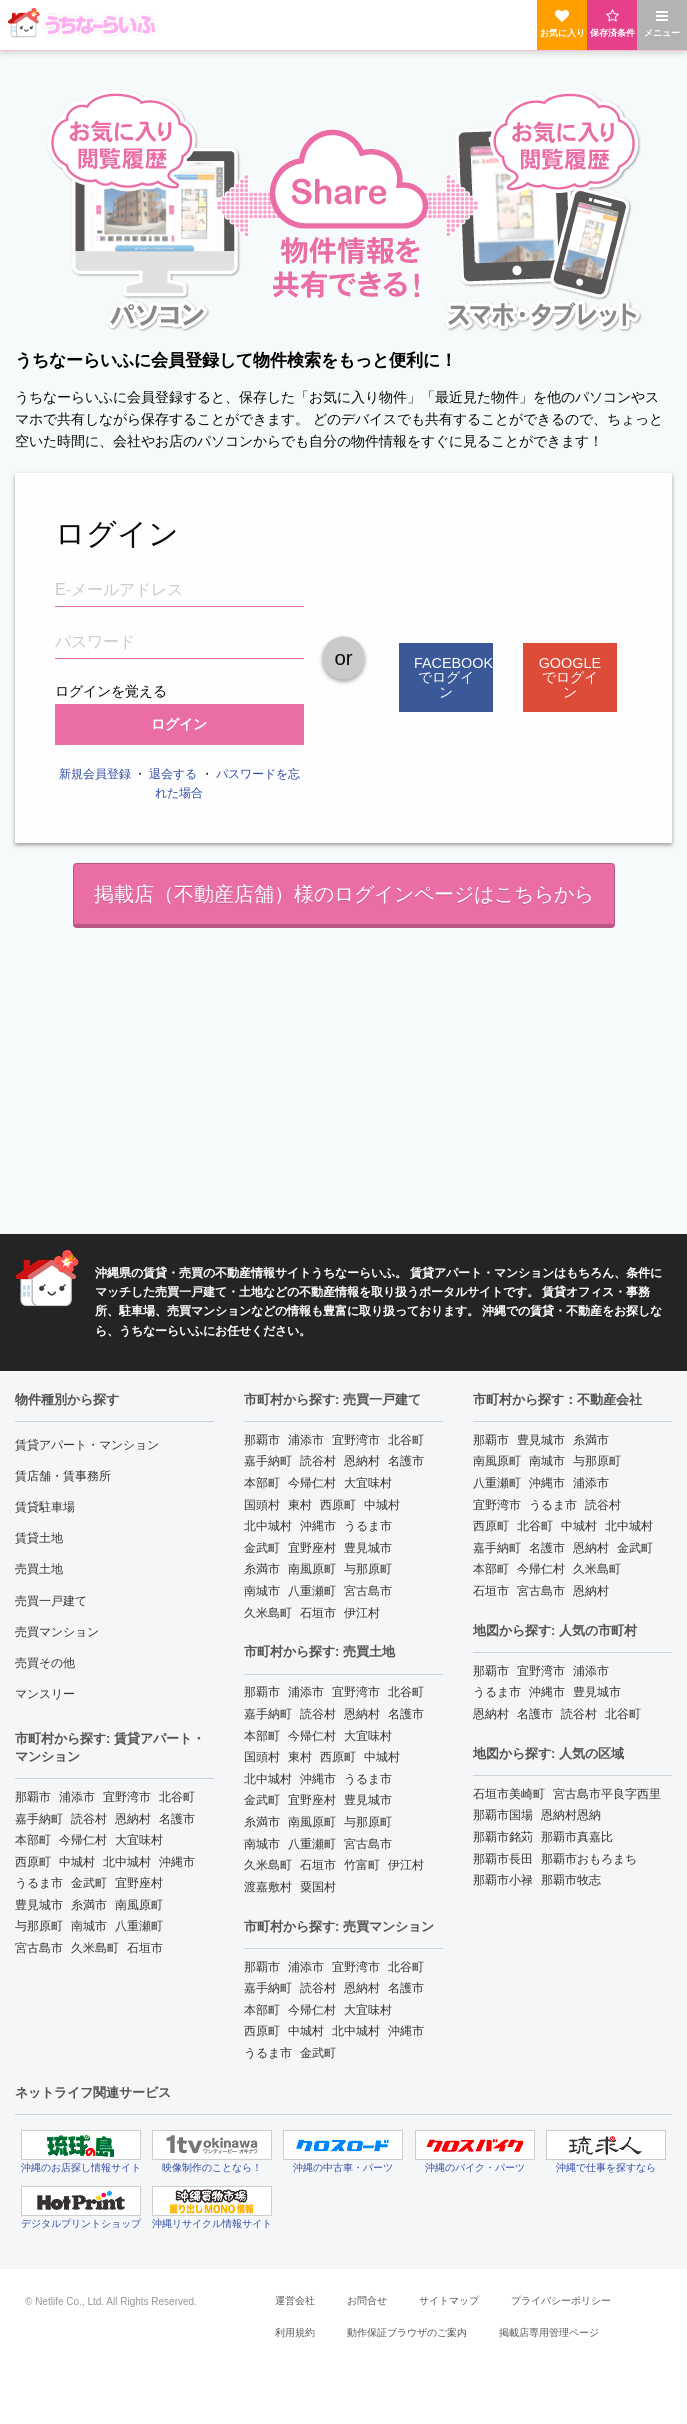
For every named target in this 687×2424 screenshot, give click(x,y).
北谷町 (177, 1797)
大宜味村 (139, 1840)
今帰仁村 (83, 1840)
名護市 (177, 1819)
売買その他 (45, 1663)
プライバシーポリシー (561, 2300)
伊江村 (362, 1613)
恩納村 (133, 1819)
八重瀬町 (139, 1926)
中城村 (77, 1862)
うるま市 (39, 1883)
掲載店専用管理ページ (549, 2332)
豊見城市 (39, 1905)
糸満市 (89, 1905)
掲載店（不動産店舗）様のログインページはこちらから (344, 894)
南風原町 (139, 1905)
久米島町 (95, 1948)
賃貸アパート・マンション (87, 1445)
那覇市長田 (503, 1859)
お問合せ (367, 2300)
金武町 (89, 1883)
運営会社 (295, 2300)
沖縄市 (177, 1862)
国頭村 (262, 1505)
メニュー (662, 23)
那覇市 (33, 1797)
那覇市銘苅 (503, 1837)
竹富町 (362, 1865)
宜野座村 (139, 1883)
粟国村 (318, 1887)
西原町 (33, 1862)
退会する (173, 774)
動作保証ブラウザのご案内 (407, 2332)
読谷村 (89, 1819)
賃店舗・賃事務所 (63, 1476)
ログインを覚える (111, 689)
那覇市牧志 (571, 1880)
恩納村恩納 (571, 1815)
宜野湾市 (127, 1797)
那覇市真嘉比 (577, 1837)
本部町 (33, 1840)
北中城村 (127, 1862)
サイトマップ (449, 2300)
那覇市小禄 (503, 1880)
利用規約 (295, 2332)
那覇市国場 (503, 1815)
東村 (300, 1505)
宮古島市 (39, 1948)
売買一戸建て (51, 1601)
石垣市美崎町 (509, 1794)
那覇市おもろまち (589, 1859)
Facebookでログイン (453, 677)
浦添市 (77, 1797)
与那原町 (39, 1926)
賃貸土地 (39, 1538)
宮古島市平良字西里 (607, 1794)
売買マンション (57, 1632)
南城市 (89, 1926)
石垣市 (145, 1948)
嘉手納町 (39, 1819)
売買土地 (39, 1569)
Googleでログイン (570, 677)
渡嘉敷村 (268, 1887)
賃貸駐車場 (45, 1507)
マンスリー (45, 1694)
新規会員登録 (95, 774)
